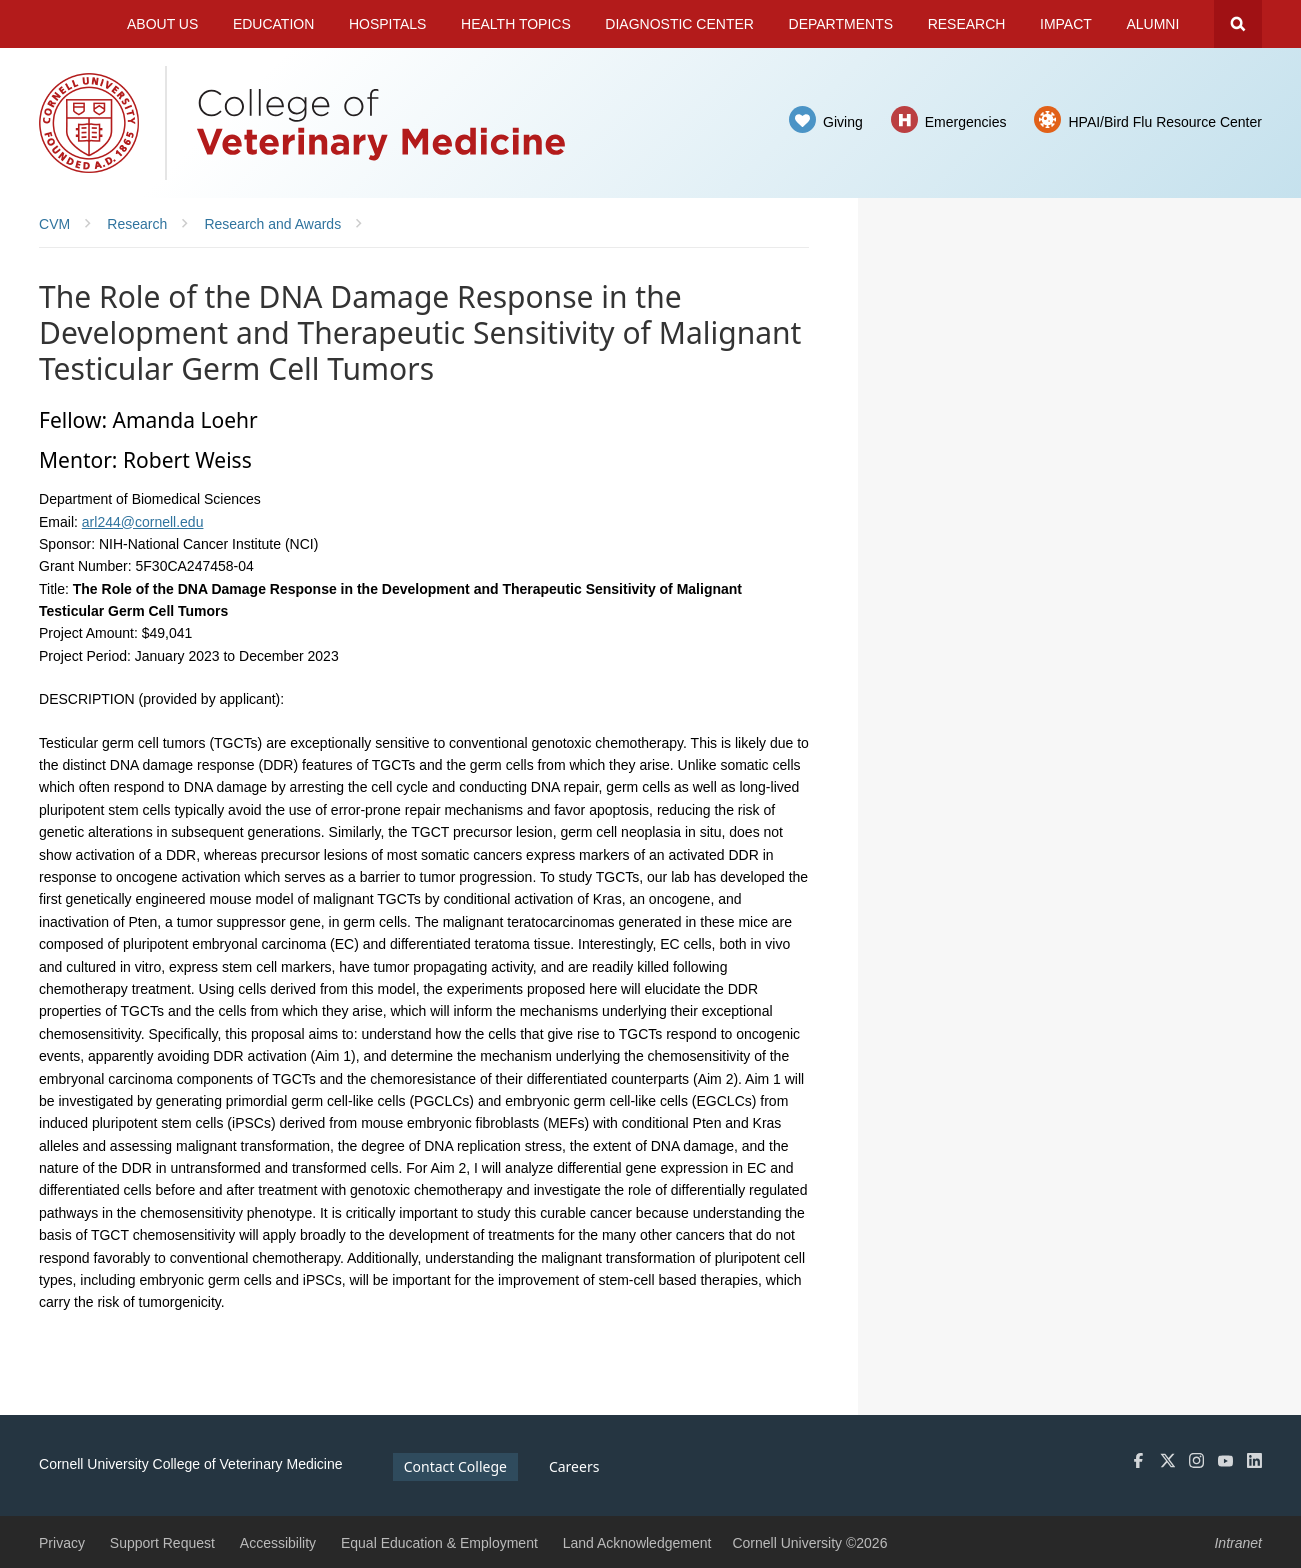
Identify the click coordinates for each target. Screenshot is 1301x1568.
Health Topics (516, 24)
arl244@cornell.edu (143, 522)
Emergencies (966, 122)
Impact (1066, 24)
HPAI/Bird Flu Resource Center (1164, 122)
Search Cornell (1238, 24)
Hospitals (388, 24)
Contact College (455, 1466)
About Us (162, 24)
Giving (843, 122)
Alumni (1152, 24)
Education (273, 24)
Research (967, 24)
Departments (841, 24)
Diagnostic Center (679, 24)
